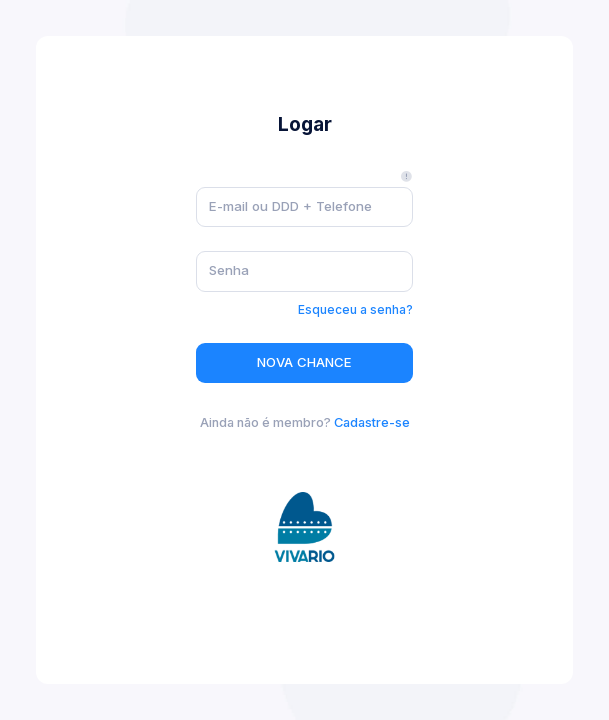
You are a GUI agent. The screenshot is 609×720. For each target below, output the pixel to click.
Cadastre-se (372, 422)
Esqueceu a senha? (355, 309)
